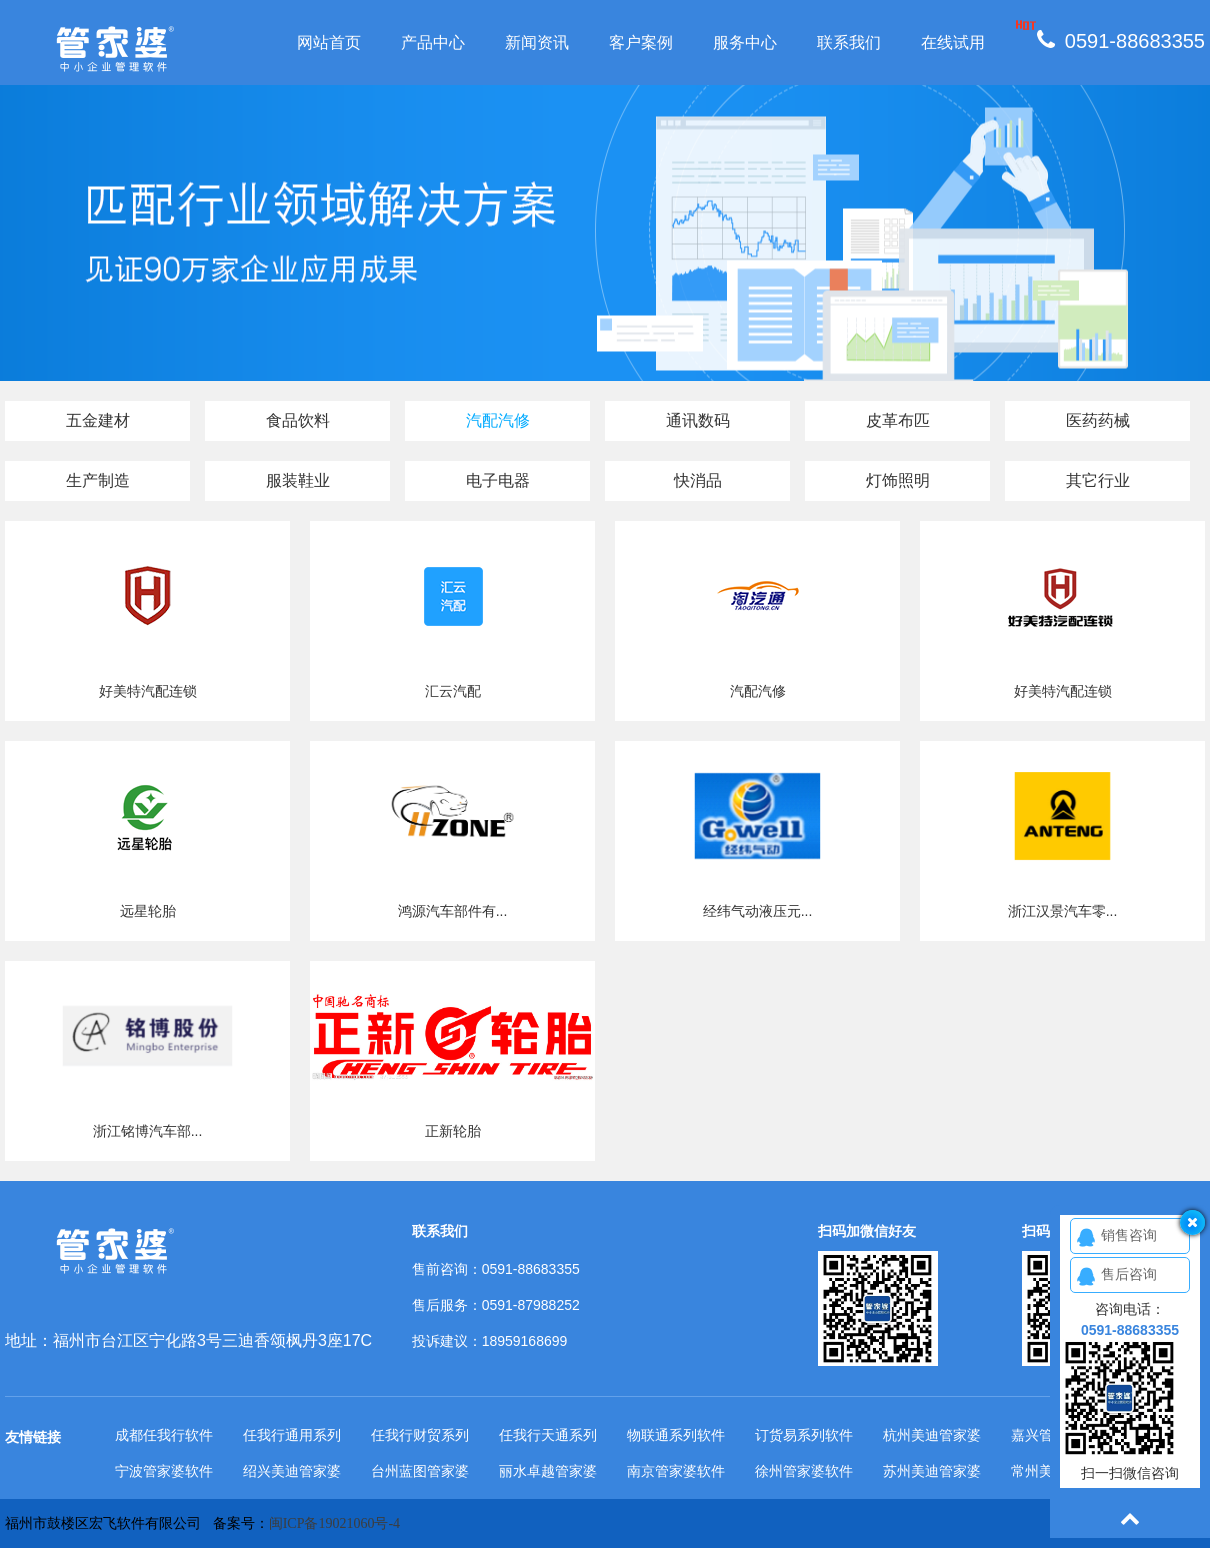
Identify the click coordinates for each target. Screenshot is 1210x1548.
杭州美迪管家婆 (932, 1435)
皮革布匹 (898, 420)
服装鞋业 (298, 480)
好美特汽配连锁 (148, 691)
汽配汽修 (498, 420)
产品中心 (433, 42)
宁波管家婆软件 (164, 1471)
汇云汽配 (453, 691)
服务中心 (745, 42)
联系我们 (849, 42)
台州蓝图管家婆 (420, 1471)
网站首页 (329, 42)
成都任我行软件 (164, 1435)
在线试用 (953, 42)
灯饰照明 (898, 480)
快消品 (698, 480)
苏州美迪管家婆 (932, 1471)
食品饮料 (298, 420)
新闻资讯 (537, 42)
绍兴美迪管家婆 (292, 1471)
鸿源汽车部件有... (453, 911)
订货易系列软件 (804, 1435)
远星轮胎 (148, 911)
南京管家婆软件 (676, 1471)
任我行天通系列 (548, 1435)
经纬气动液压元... (758, 911)
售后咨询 (1129, 1274)
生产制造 (98, 480)
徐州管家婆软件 (804, 1471)
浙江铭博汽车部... (148, 1131)
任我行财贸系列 (420, 1435)
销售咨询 (1129, 1235)
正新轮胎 (453, 1131)
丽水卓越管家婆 (548, 1471)
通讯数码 (698, 420)
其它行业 (1098, 480)
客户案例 (641, 42)
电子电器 (498, 480)
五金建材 (98, 420)
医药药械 (1098, 420)
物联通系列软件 (676, 1435)
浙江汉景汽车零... (1063, 911)
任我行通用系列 (292, 1435)
